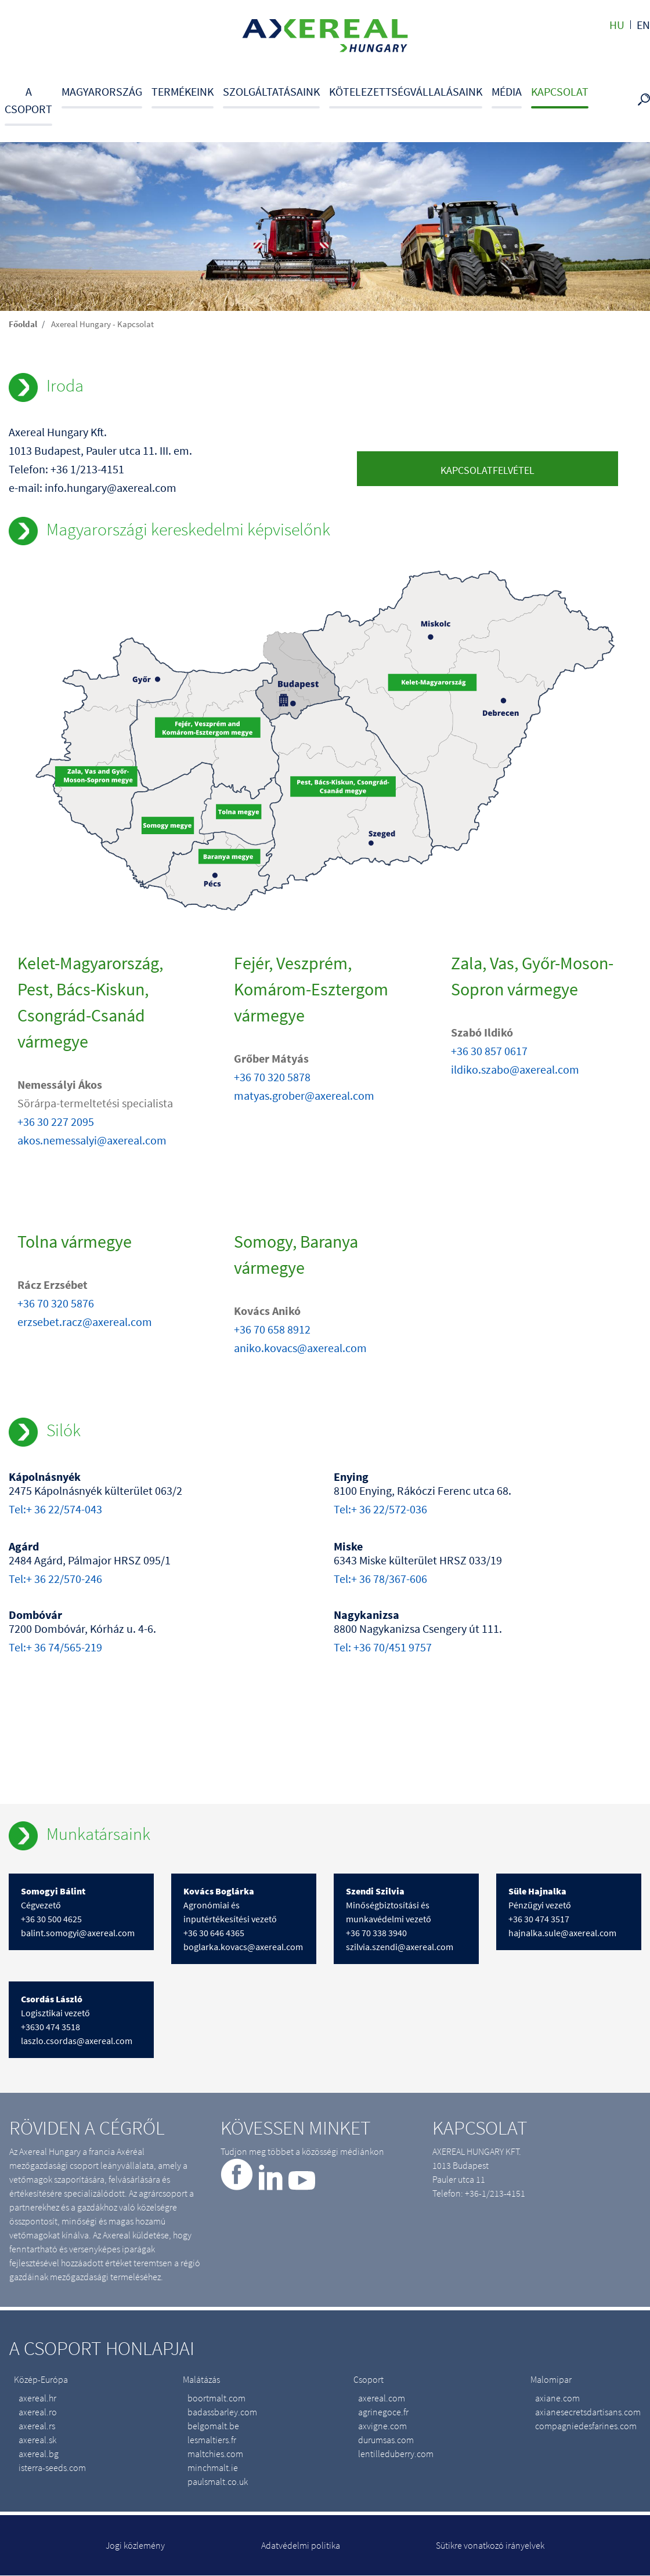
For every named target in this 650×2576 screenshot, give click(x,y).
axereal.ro (38, 2412)
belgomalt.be (213, 2426)
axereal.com (381, 2398)
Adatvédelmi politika (300, 2545)
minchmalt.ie (212, 2467)
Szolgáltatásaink (271, 91)
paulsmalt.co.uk (217, 2481)
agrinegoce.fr (383, 2412)
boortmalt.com (216, 2398)
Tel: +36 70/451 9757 (383, 1647)
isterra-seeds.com (52, 2467)
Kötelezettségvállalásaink (405, 91)
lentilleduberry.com (396, 2453)
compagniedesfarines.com (586, 2426)
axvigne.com (382, 2426)
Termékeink (182, 91)
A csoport (28, 100)
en (643, 24)
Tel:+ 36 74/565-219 (55, 1647)
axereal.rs (37, 2426)
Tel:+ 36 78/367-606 (380, 1578)
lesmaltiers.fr (211, 2439)
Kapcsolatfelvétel (487, 470)
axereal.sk (37, 2439)
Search (646, 100)
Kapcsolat (559, 91)
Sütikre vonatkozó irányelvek (490, 2545)
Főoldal (23, 323)
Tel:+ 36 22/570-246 (55, 1578)
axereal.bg (39, 2453)
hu (616, 24)
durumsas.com (386, 2439)
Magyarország (102, 91)
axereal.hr (37, 2398)
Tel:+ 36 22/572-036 (380, 1509)
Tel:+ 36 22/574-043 (55, 1509)
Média (507, 91)
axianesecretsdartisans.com (588, 2412)
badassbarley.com (222, 2412)
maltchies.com (215, 2453)
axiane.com (557, 2398)
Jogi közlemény (135, 2545)
